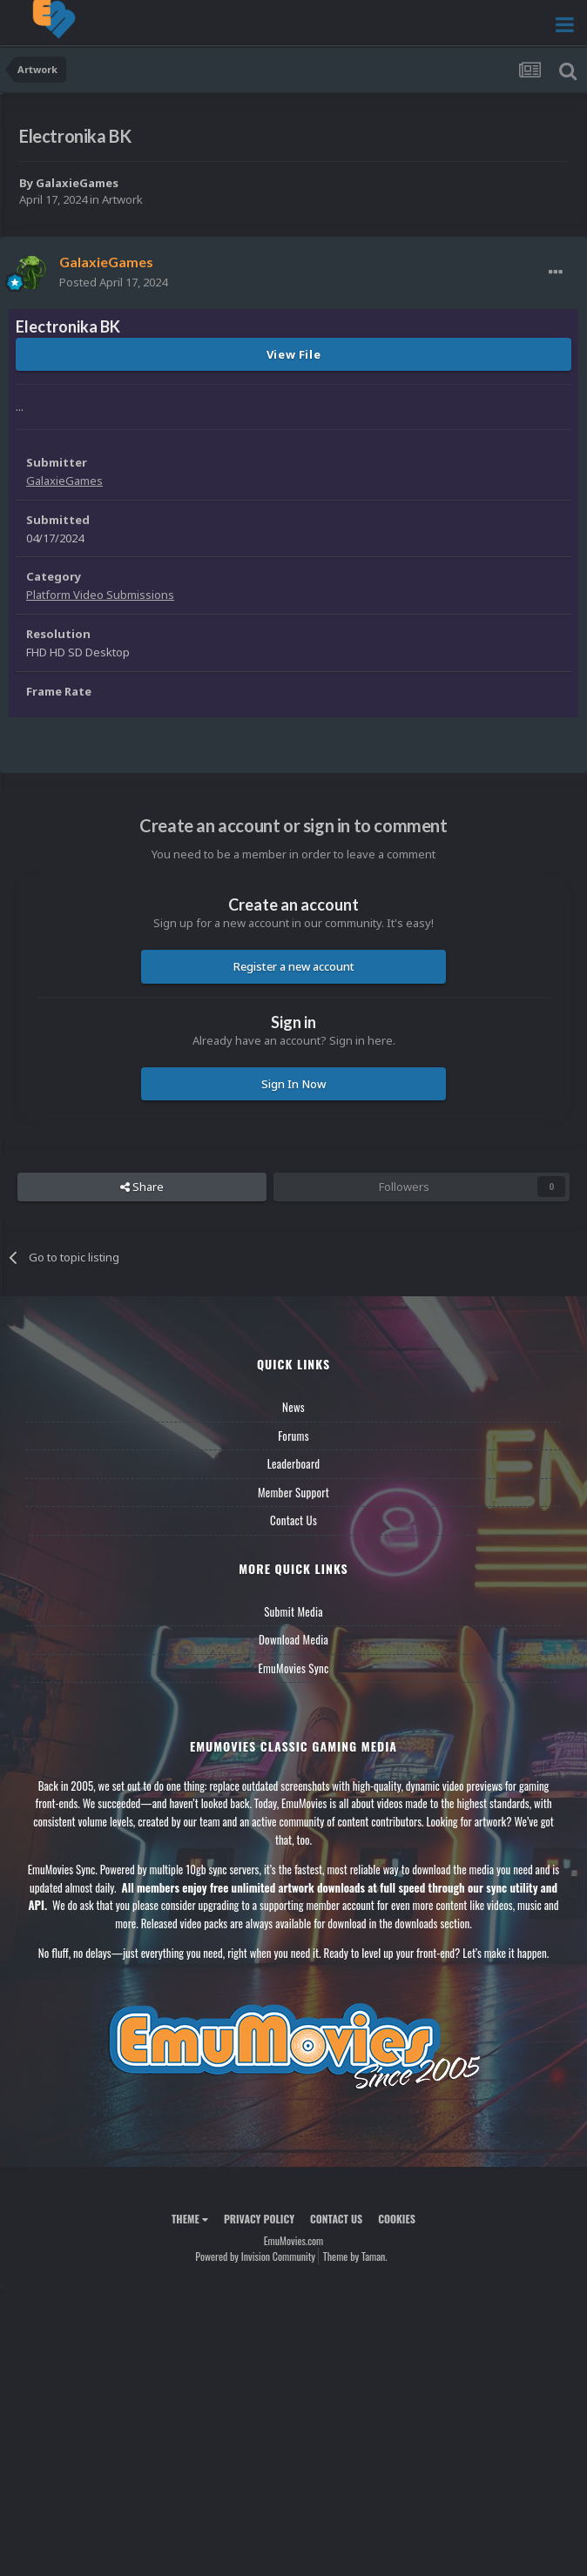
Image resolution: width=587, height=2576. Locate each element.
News (293, 1407)
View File (294, 354)
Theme (190, 2218)
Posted (113, 282)
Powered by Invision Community (255, 2256)
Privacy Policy (259, 2218)
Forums (293, 1435)
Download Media (293, 1639)
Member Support (293, 1492)
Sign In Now (293, 1084)
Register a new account (293, 966)
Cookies (396, 2218)
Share (142, 1187)
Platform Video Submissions (100, 594)
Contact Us (293, 1520)
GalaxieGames (77, 183)
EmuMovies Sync (293, 1668)
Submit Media (293, 1611)
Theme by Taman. (355, 2256)
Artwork (122, 199)
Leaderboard (293, 1463)
